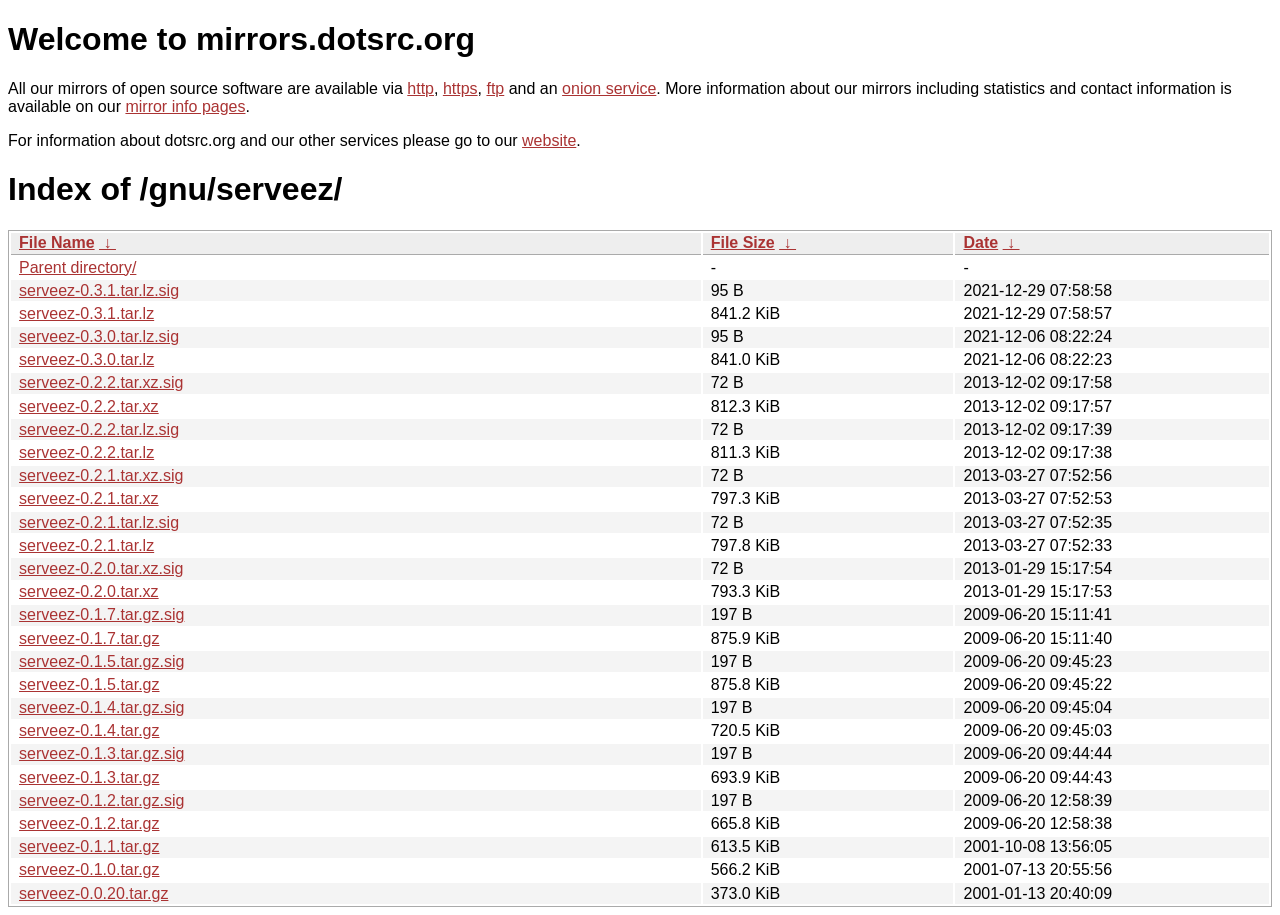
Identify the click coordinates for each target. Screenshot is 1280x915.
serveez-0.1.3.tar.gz (89, 777)
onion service (609, 88)
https (460, 88)
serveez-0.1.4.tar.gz (89, 730)
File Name (57, 242)
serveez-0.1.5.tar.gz (89, 684)
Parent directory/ (77, 267)
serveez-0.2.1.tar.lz (86, 545)
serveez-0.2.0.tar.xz (89, 591)
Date (980, 242)
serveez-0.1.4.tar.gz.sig (101, 707)
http (420, 88)
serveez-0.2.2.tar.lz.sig (99, 429)
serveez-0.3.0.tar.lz (86, 359)
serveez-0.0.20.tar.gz (93, 893)
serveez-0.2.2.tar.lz (86, 452)
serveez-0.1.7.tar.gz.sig (101, 614)
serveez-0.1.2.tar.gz (89, 823)
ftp (495, 88)
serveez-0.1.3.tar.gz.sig (101, 753)
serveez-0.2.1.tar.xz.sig (101, 475)
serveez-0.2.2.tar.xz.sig (101, 382)
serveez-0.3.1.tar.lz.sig (99, 290)
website (549, 140)
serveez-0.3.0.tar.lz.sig (99, 336)
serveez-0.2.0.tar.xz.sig (101, 568)
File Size (743, 242)
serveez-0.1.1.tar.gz (89, 846)
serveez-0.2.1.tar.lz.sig (99, 522)
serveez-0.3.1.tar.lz (86, 313)
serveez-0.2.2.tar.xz (89, 406)
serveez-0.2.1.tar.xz (89, 498)
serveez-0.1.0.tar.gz (89, 869)
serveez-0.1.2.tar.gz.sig (101, 800)
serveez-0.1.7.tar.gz (89, 638)
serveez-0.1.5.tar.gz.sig (101, 661)
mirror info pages (185, 106)
